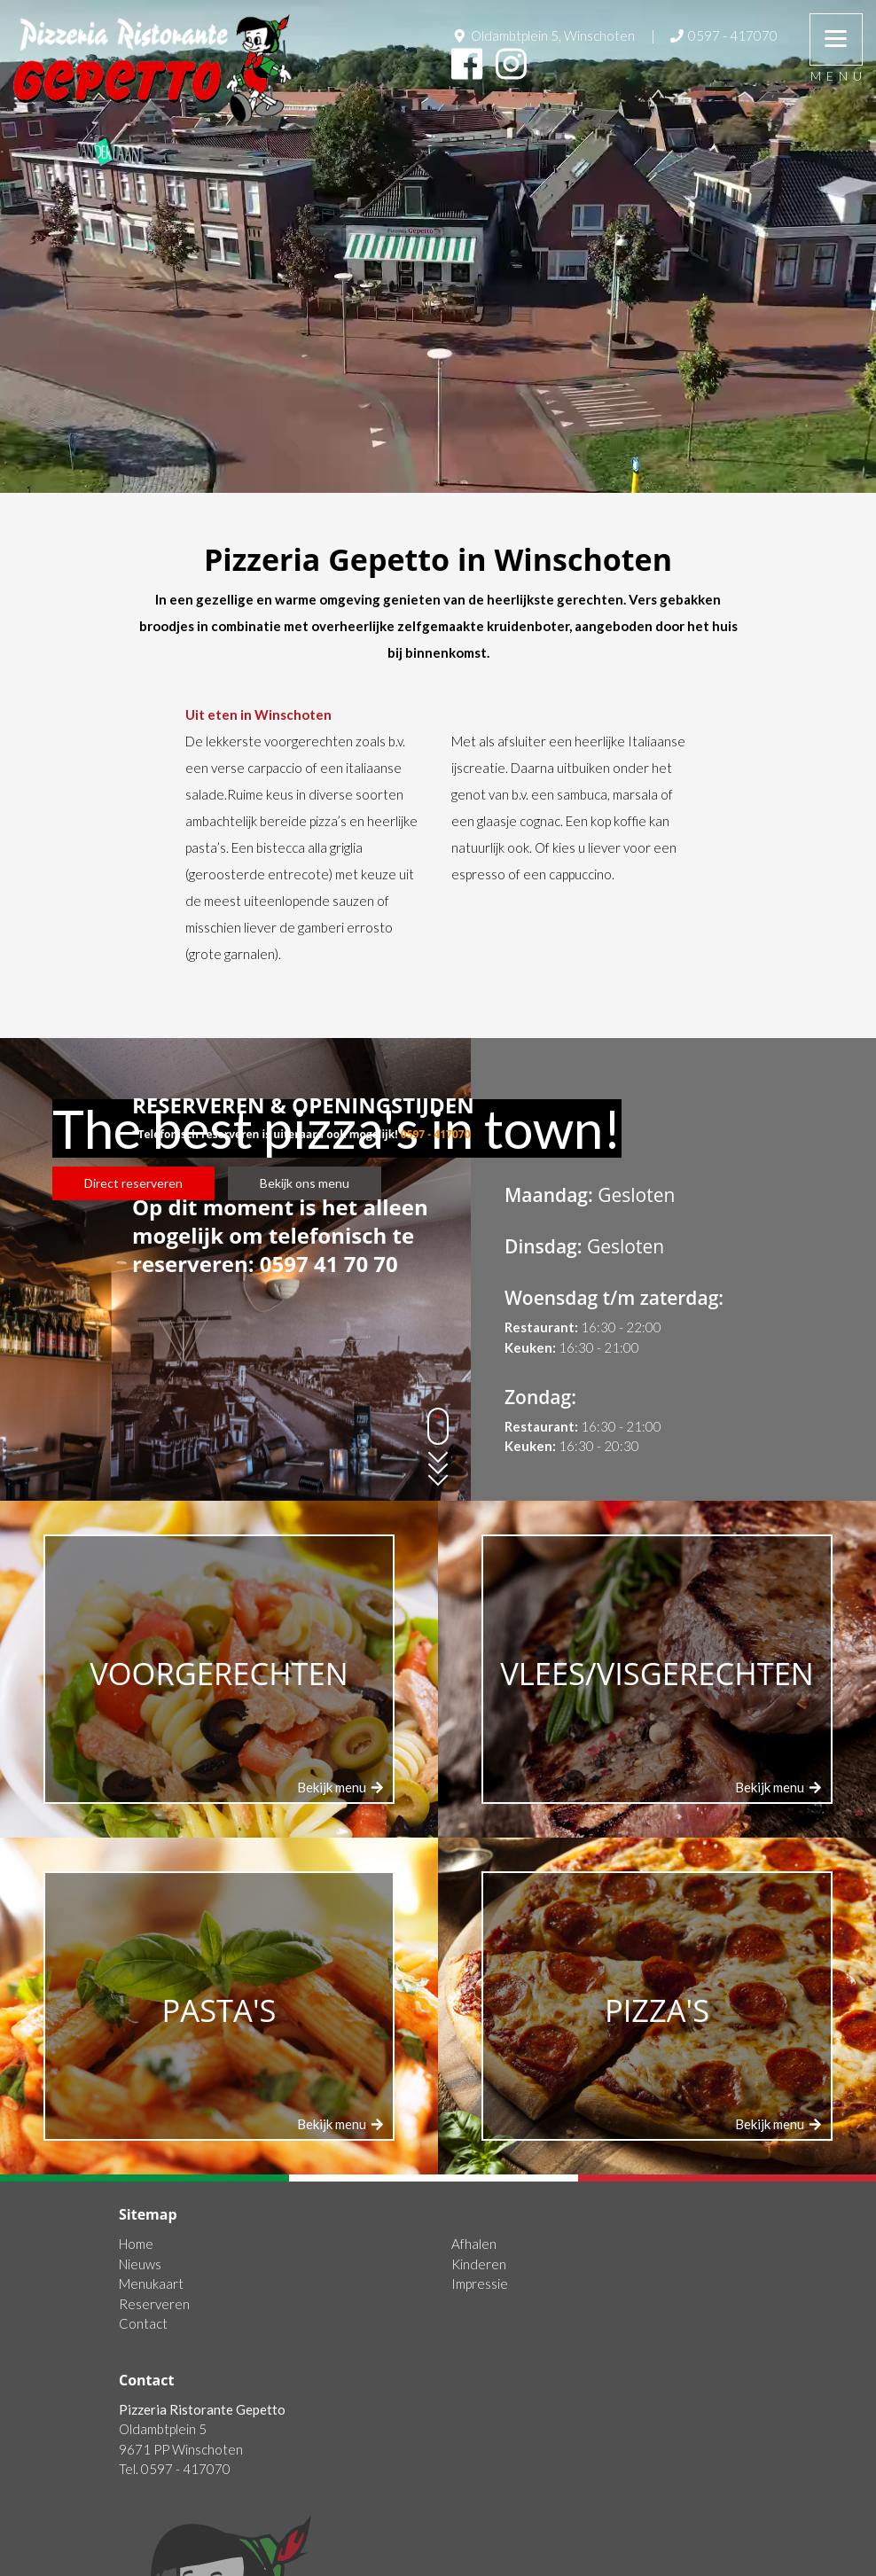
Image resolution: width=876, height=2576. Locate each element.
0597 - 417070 (723, 35)
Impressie (479, 2283)
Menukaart (151, 2283)
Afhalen (474, 2244)
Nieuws (140, 2264)
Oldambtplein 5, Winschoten (543, 35)
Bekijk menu (341, 1787)
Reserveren (154, 2304)
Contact (143, 2323)
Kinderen (478, 2264)
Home (136, 2244)
